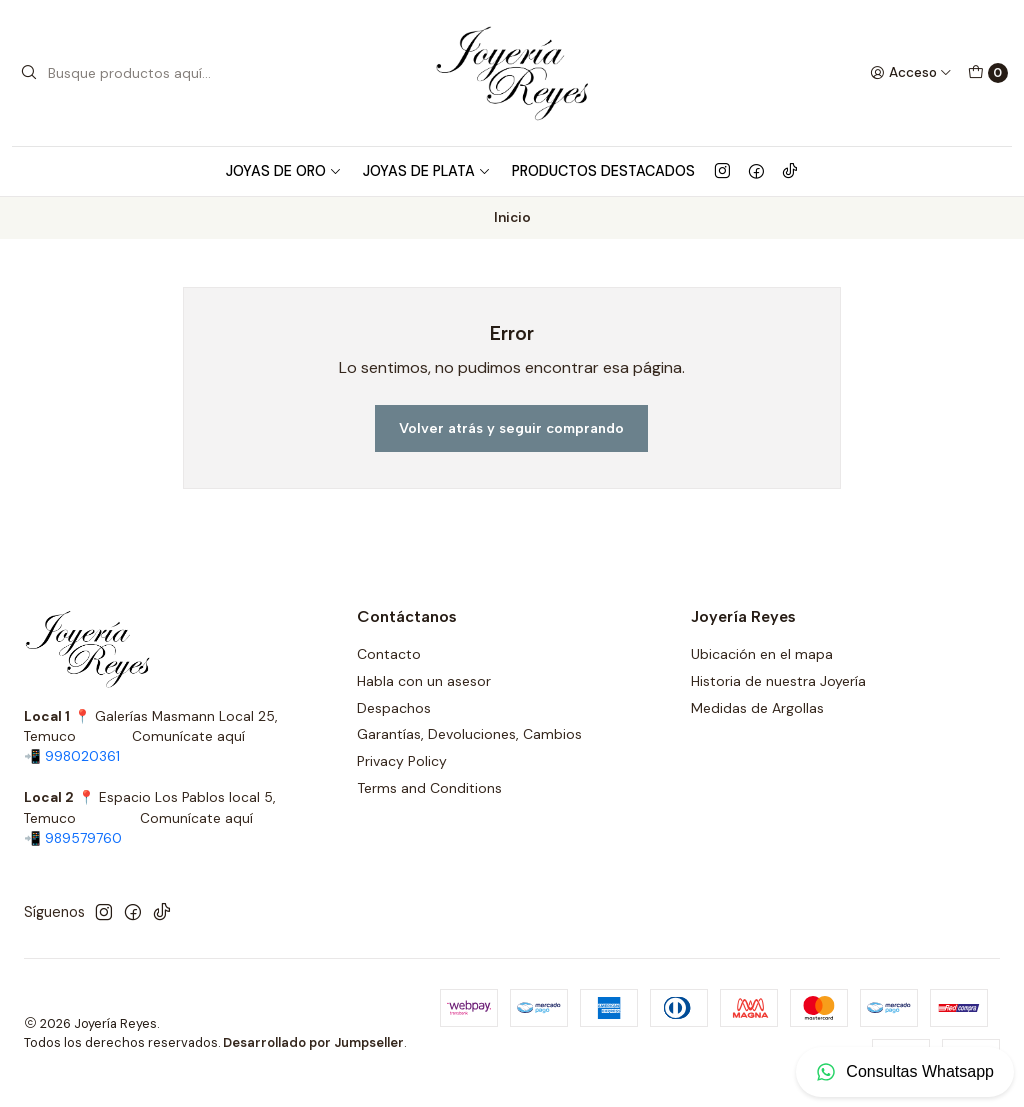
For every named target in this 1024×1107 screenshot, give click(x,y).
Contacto (389, 654)
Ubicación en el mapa (762, 654)
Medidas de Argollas (757, 708)
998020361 (82, 756)
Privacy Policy (402, 761)
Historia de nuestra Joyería (778, 681)
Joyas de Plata (427, 171)
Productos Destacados (603, 171)
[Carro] (988, 73)
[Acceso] (911, 73)
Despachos (394, 708)
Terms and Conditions (429, 788)
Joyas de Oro (284, 171)
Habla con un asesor (424, 681)
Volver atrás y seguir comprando (511, 428)
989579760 (83, 838)
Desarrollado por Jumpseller (313, 1042)
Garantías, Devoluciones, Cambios (469, 734)
